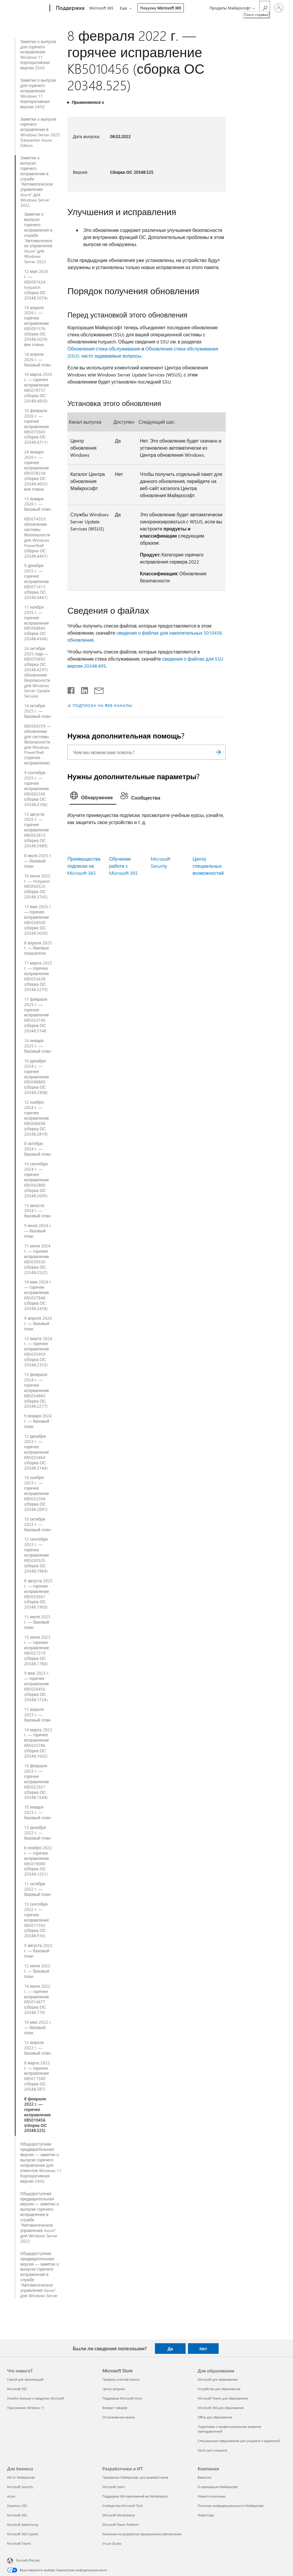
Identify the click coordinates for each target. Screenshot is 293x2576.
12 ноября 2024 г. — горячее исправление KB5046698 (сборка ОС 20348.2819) (36, 1118)
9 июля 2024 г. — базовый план (38, 1231)
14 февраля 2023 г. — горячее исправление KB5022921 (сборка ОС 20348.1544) (36, 1781)
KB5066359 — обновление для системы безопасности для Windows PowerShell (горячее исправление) (37, 744)
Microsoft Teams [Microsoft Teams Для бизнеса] (19, 2543)
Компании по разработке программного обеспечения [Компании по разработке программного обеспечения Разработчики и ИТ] (141, 2534)
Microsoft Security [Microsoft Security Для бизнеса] (20, 2487)
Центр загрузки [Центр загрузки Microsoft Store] (113, 2389)
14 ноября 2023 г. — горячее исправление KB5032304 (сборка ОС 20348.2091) (36, 1493)
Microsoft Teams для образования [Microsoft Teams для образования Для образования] (223, 2398)
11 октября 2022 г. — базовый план (37, 1889)
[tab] (93, 797)
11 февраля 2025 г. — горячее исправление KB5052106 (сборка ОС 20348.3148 (36, 1015)
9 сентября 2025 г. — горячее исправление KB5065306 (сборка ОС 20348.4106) (36, 788)
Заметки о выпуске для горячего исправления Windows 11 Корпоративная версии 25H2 (38, 55)
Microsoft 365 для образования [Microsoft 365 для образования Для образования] (221, 2407)
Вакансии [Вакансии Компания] (204, 2477)
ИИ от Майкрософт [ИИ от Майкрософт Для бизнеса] (21, 2477)
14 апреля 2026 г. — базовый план (37, 360)
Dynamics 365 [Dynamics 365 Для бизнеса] (17, 2505)
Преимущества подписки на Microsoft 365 (83, 866)
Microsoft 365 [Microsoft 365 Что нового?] (17, 2389)
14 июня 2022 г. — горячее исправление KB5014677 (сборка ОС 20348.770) (37, 1999)
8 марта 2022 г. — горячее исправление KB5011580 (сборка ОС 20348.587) (37, 2076)
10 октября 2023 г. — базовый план (37, 1524)
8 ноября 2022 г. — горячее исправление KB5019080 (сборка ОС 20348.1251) (38, 1861)
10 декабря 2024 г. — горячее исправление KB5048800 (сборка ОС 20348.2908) (36, 1076)
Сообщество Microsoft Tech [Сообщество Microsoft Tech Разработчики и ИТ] (122, 2505)
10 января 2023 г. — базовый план (37, 1812)
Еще (124, 7)
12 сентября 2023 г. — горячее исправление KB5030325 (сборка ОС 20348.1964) (36, 1555)
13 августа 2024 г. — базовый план (37, 1211)
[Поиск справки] (264, 7)
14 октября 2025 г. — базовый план (37, 711)
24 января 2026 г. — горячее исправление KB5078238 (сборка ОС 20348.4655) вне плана (36, 470)
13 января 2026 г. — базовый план (37, 504)
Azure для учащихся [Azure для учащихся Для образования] (212, 2450)
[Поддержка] (69, 8)
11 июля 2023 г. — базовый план (37, 1622)
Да (170, 2348)
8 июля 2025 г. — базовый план (38, 861)
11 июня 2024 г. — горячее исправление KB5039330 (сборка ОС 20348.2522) (37, 1259)
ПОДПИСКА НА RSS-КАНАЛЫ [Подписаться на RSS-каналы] (102, 705)
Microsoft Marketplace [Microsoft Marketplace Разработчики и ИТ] (118, 2515)
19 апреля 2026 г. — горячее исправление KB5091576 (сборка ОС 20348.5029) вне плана (36, 326)
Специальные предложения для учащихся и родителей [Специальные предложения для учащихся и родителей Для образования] (239, 2441)
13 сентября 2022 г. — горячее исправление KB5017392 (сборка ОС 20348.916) (36, 1920)
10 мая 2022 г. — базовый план (38, 2027)
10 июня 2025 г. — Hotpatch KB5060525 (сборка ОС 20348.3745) (37, 886)
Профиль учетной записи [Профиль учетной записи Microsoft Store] (121, 2379)
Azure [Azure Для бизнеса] (11, 2496)
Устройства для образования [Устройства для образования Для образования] (219, 2389)
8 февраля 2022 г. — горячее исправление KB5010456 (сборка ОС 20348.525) (37, 2114)
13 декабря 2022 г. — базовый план (37, 1833)
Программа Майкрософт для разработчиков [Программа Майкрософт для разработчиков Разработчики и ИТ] (135, 2477)
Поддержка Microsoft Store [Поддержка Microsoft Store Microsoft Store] (122, 2398)
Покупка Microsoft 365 (161, 7)
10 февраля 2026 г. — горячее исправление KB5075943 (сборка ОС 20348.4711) (36, 426)
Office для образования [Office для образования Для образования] (215, 2417)
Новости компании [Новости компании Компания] (211, 2496)
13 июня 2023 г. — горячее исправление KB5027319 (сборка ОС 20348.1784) (37, 1650)
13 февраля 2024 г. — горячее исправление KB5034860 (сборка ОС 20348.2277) (36, 1390)
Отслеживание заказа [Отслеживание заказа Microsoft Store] (118, 2417)
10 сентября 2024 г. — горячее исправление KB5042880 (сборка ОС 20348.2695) (36, 1179)
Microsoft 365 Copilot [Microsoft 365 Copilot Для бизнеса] (22, 2534)
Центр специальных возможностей (208, 866)
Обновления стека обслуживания (103, 348)
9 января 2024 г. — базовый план (38, 1421)
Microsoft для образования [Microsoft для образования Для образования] (218, 2379)
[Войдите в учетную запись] (279, 8)
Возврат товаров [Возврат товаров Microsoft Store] (114, 2407)
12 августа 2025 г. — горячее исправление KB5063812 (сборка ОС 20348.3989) (36, 830)
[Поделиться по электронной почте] (96, 689)
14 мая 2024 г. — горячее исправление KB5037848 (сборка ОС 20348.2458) (38, 1295)
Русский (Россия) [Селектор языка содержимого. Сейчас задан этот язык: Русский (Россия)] (28, 2560)
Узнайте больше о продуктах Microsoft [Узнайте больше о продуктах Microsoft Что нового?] (35, 2398)
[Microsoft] (27, 8)
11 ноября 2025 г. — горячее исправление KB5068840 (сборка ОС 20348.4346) (36, 623)
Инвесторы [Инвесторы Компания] (206, 2515)
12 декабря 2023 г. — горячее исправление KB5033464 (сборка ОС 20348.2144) (36, 1452)
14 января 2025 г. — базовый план (37, 1046)
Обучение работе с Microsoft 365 (123, 866)
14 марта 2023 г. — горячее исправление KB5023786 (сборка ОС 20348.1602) (38, 1743)
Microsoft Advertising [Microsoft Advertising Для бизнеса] (22, 2524)
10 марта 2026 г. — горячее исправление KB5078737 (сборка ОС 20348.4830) (38, 387)
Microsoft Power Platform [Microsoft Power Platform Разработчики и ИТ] (120, 2524)
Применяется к (88, 102)
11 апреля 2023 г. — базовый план (37, 1715)
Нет (203, 2348)
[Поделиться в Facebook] (71, 689)
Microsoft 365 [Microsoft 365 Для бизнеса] (17, 2515)
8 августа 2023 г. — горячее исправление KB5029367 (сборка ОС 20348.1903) (38, 1594)
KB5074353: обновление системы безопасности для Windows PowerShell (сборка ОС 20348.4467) (37, 537)
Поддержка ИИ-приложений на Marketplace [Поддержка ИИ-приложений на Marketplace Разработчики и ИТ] (135, 2496)
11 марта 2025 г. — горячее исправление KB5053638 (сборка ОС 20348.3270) (38, 976)
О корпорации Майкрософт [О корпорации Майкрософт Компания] (218, 2487)
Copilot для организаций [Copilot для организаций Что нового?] (25, 2379)
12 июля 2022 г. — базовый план (37, 1971)
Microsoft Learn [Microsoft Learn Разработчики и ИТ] (113, 2487)
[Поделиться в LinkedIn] (82, 689)
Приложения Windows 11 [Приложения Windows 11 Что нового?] (25, 2407)
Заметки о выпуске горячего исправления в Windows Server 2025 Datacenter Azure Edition (40, 132)
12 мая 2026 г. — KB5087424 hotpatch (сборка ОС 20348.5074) (36, 284)
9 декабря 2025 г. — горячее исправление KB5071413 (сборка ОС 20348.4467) (36, 581)
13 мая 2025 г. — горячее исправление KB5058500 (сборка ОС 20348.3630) (38, 920)
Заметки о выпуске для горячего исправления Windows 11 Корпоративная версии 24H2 (38, 93)
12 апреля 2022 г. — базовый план (37, 2048)
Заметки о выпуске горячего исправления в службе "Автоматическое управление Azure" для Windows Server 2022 (36, 181)
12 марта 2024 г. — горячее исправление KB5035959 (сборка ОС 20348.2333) (38, 1352)
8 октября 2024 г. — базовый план (37, 1149)
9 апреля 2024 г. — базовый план (38, 1324)
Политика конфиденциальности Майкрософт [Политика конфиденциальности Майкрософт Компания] (231, 2505)
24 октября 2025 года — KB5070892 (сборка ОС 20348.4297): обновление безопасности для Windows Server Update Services (37, 672)
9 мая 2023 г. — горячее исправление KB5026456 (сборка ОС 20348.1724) (36, 1686)
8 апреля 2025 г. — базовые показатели (38, 948)
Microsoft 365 (101, 7)
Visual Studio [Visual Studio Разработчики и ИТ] (111, 2543)
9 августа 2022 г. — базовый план (38, 1951)
